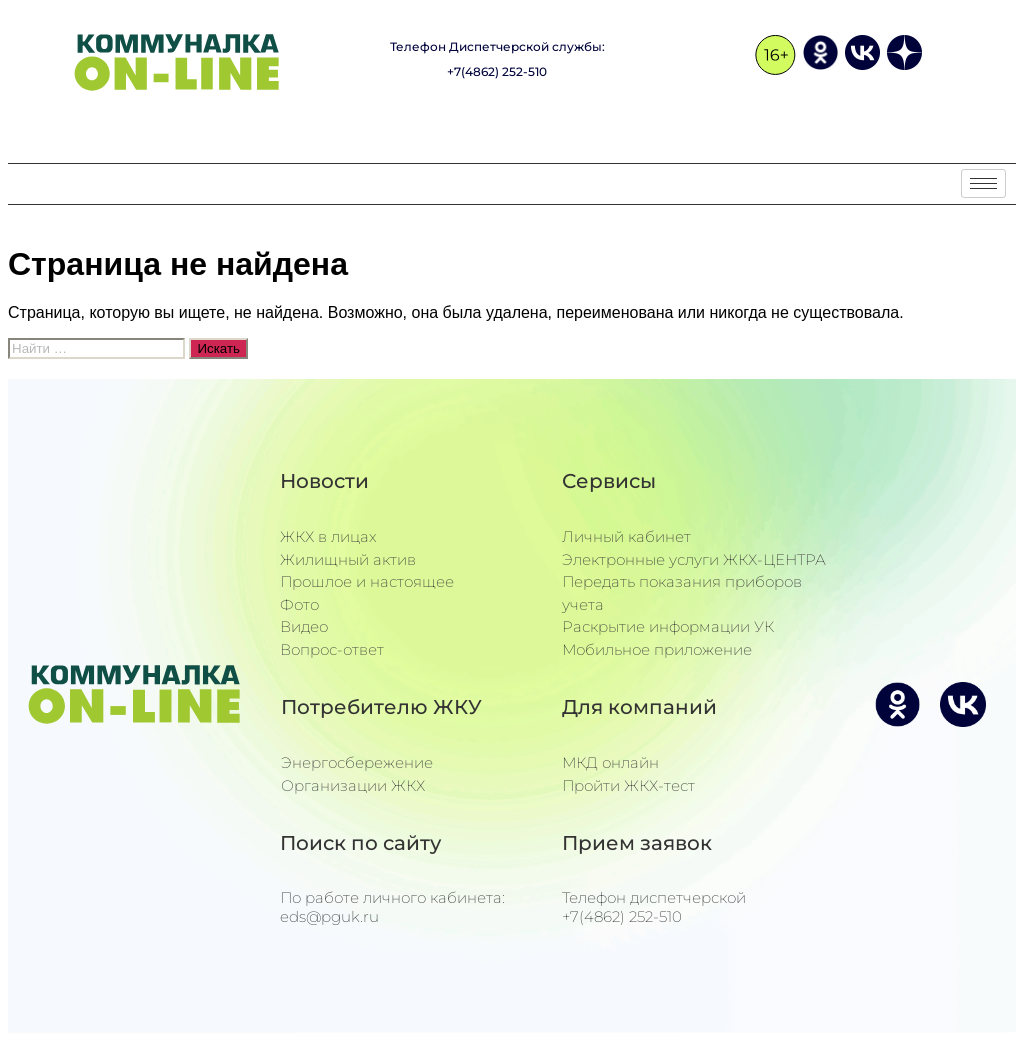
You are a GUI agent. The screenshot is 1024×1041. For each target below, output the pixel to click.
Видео (304, 626)
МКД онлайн (610, 762)
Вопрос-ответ (332, 649)
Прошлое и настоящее (367, 581)
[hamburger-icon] (983, 183)
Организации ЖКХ (353, 785)
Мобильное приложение (657, 649)
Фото (299, 604)
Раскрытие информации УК (668, 626)
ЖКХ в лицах (328, 536)
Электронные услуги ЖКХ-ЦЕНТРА (694, 559)
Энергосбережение (357, 762)
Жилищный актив (348, 559)
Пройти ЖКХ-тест (628, 785)
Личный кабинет (626, 536)
